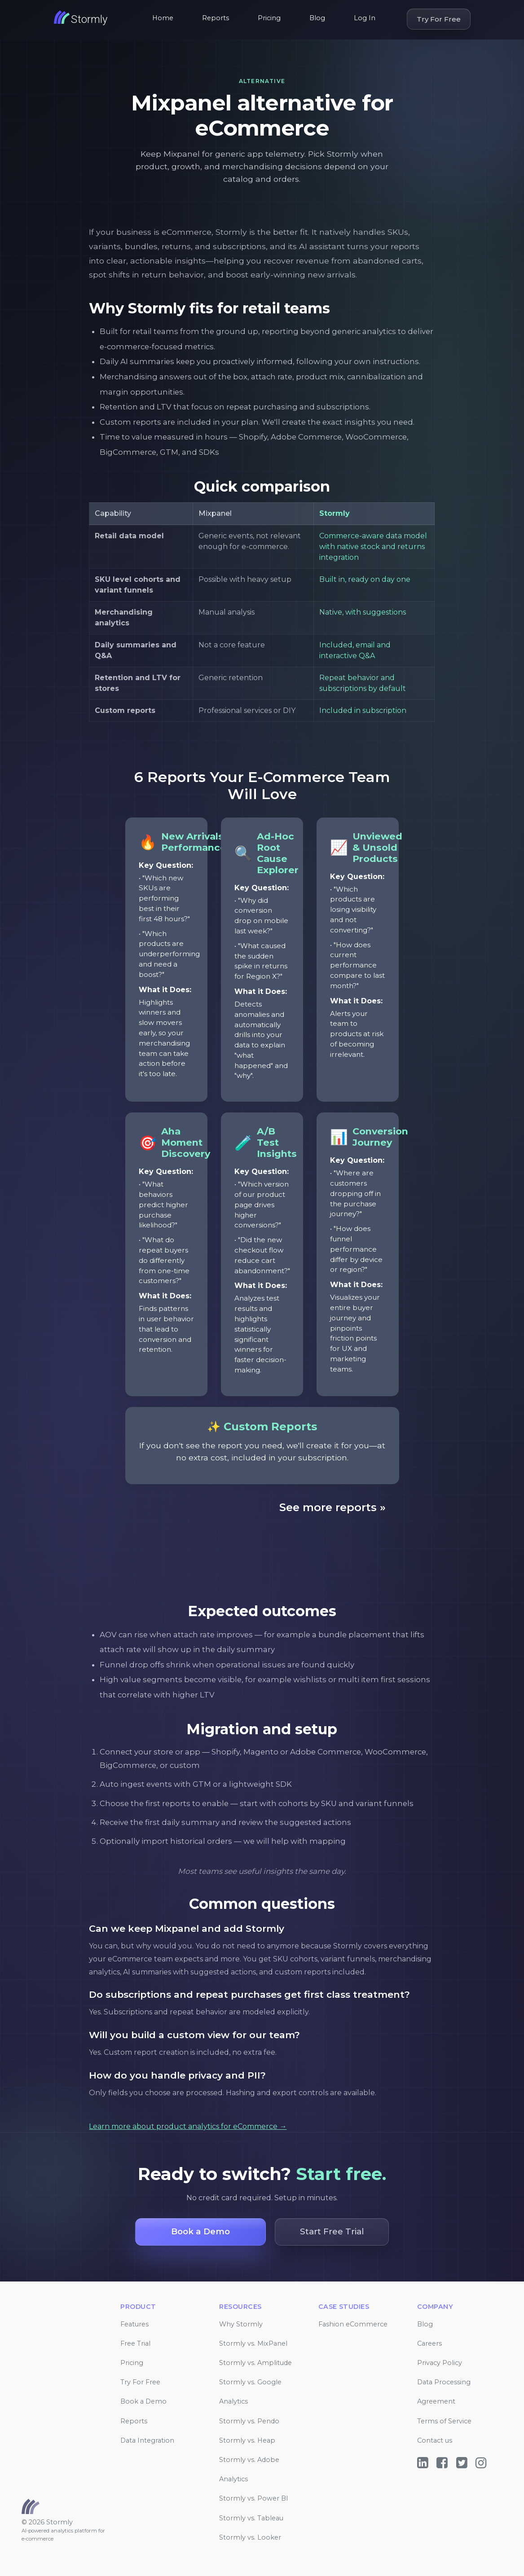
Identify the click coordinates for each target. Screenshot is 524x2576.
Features (134, 2324)
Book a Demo (143, 2401)
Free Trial (135, 2343)
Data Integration (147, 2440)
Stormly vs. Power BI (253, 2498)
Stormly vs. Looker (250, 2537)
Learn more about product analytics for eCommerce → (187, 2126)
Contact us (434, 2440)
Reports (215, 18)
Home (162, 18)
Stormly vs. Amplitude (255, 2363)
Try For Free (439, 19)
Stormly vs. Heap (247, 2440)
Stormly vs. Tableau (251, 2518)
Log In (364, 18)
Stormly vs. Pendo (249, 2421)
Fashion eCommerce (352, 2324)
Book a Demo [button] (200, 2231)
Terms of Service (444, 2421)
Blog (317, 18)
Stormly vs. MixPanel (253, 2343)
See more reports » (332, 1507)
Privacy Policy (439, 2363)
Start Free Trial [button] (332, 2231)
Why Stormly (241, 2324)
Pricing (269, 18)
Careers (429, 2343)
